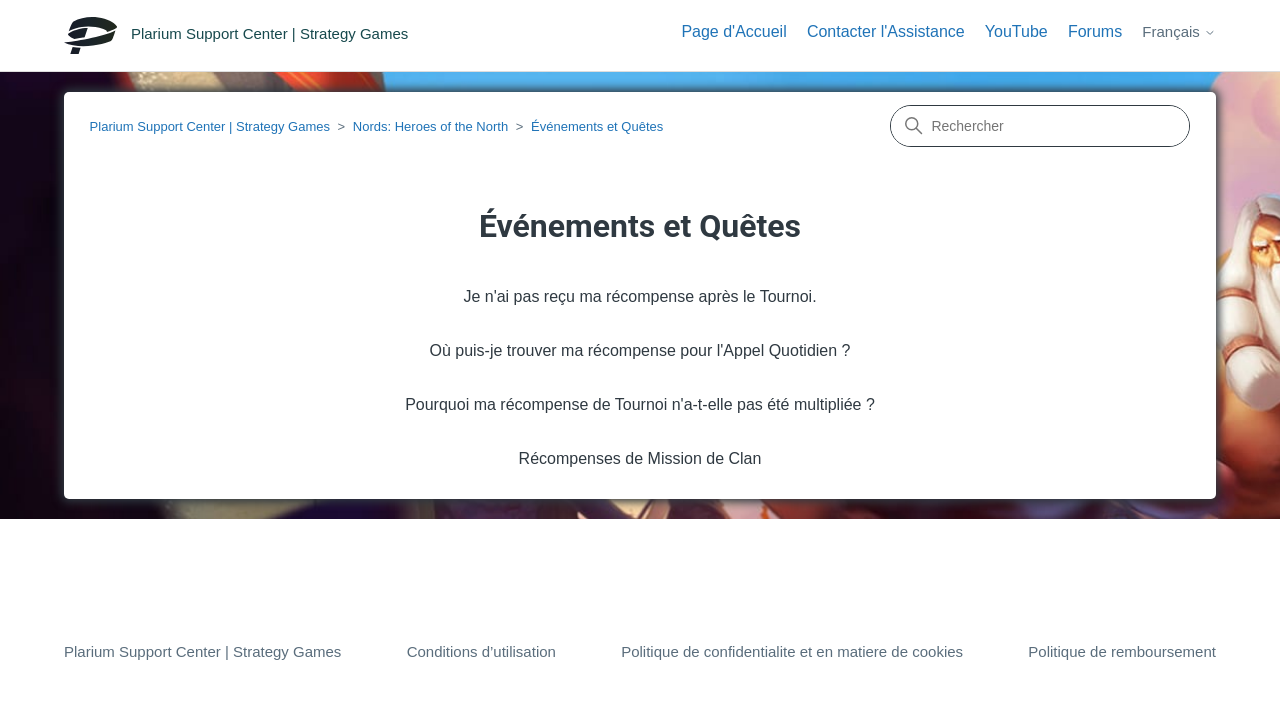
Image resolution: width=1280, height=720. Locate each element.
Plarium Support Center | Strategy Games (210, 126)
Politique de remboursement (1122, 651)
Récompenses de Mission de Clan (640, 458)
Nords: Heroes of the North (430, 126)
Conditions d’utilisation (481, 651)
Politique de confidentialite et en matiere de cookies (792, 651)
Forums (1095, 31)
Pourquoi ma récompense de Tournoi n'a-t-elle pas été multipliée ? (640, 404)
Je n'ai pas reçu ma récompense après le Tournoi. (639, 296)
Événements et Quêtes (597, 126)
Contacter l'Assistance (886, 31)
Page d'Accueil (733, 31)
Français (1179, 31)
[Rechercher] (1040, 126)
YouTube (1016, 31)
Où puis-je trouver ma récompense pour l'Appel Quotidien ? (639, 350)
